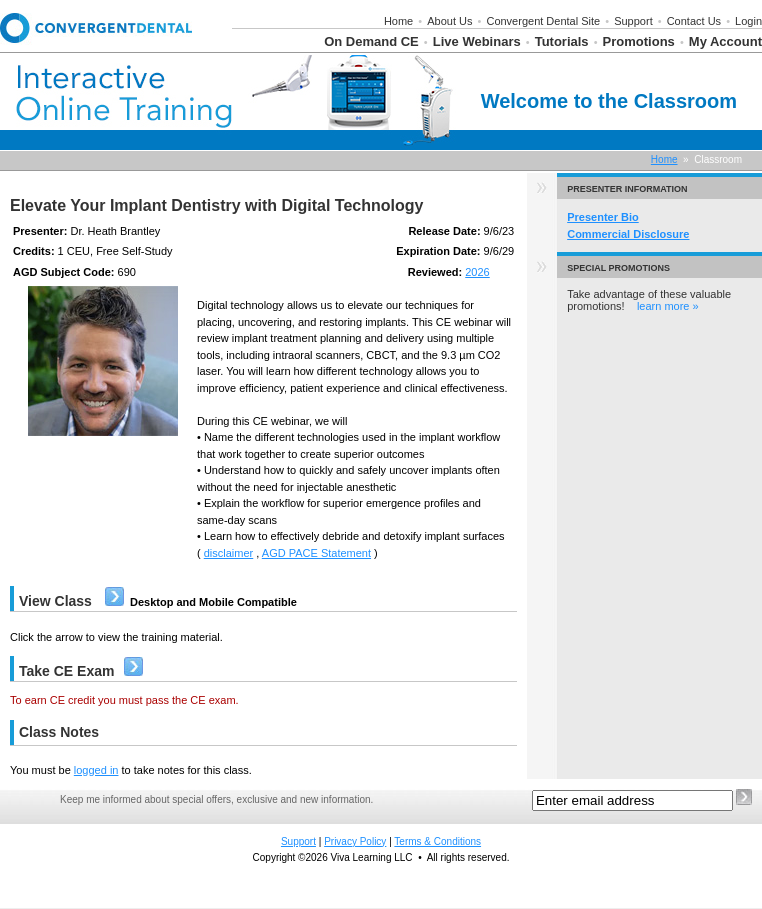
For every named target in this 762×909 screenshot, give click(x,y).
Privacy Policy (355, 841)
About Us (449, 21)
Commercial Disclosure (628, 234)
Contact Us (694, 21)
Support (633, 21)
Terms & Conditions (437, 841)
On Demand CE (371, 41)
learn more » (668, 306)
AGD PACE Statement (316, 553)
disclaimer (229, 553)
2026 (477, 272)
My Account (725, 41)
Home (398, 21)
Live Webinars (477, 41)
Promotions (639, 41)
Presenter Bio (603, 217)
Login (748, 21)
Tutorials (562, 41)
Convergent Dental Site (543, 21)
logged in (96, 770)
